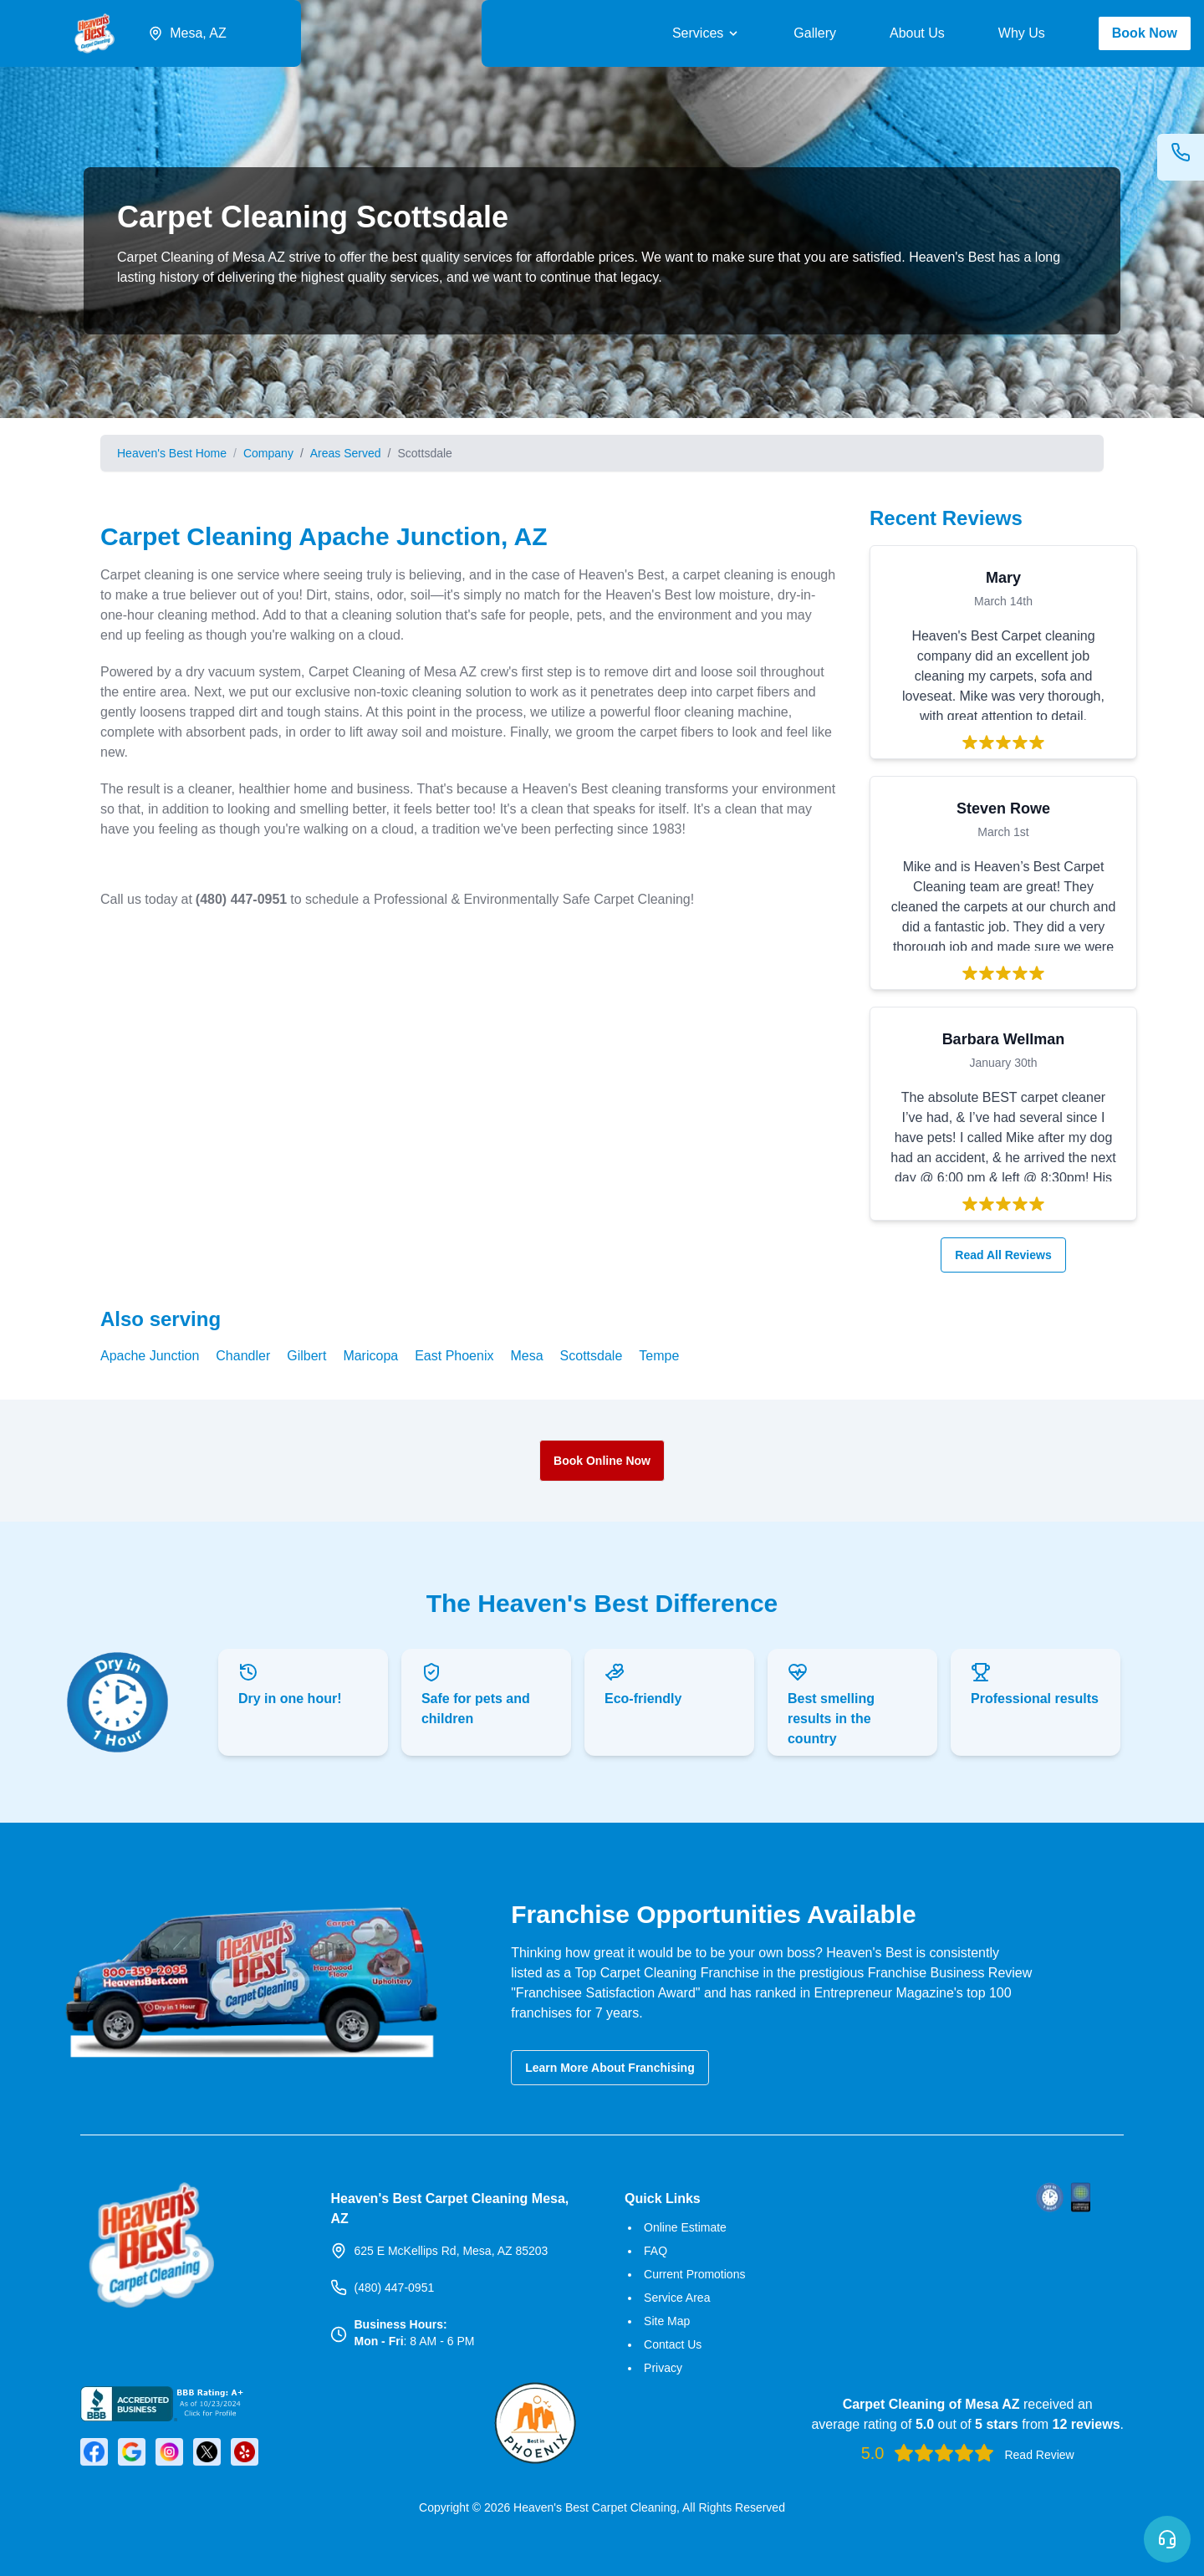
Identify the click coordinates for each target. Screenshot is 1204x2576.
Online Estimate (685, 2227)
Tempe (659, 1356)
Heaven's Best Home (172, 453)
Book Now (1144, 33)
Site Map (667, 2321)
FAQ (655, 2250)
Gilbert (306, 1356)
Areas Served (345, 453)
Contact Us (672, 2344)
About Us (917, 33)
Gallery (814, 33)
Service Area (677, 2297)
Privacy (663, 2368)
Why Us (1021, 33)
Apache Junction (149, 1356)
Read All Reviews (1010, 1254)
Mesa (526, 1356)
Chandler (243, 1356)
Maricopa (370, 1356)
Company (268, 453)
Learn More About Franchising (610, 2067)
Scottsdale (591, 1356)
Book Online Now (602, 1460)
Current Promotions (694, 2274)
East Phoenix (454, 1356)
